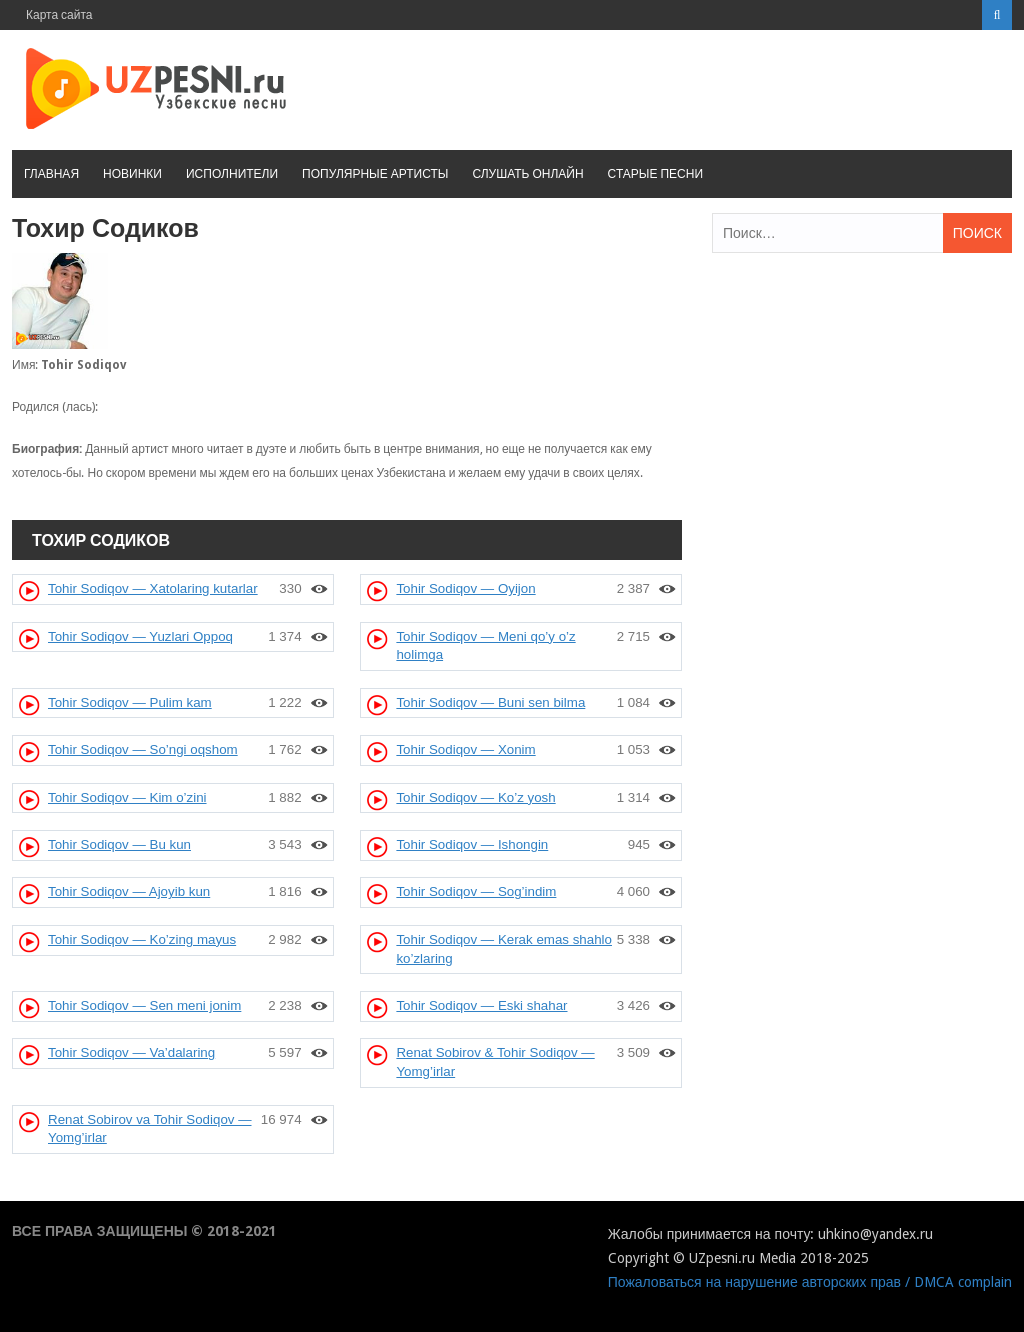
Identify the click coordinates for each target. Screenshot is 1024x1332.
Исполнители (232, 174)
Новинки (132, 174)
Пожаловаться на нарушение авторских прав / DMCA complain (810, 1282)
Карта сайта (59, 15)
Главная (51, 174)
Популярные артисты (375, 174)
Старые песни (655, 174)
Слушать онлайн (527, 174)
